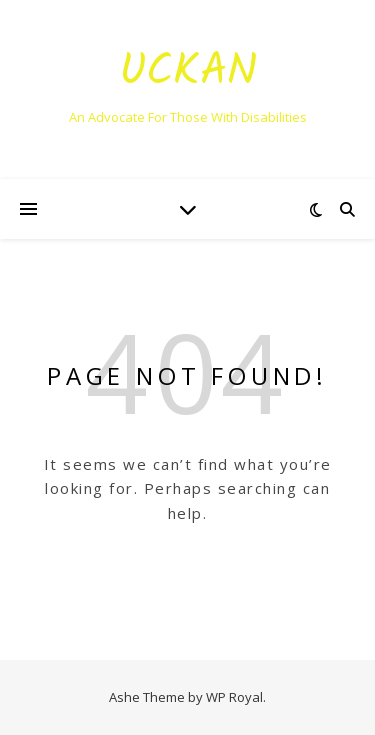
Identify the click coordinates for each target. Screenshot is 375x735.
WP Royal (234, 697)
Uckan (188, 72)
